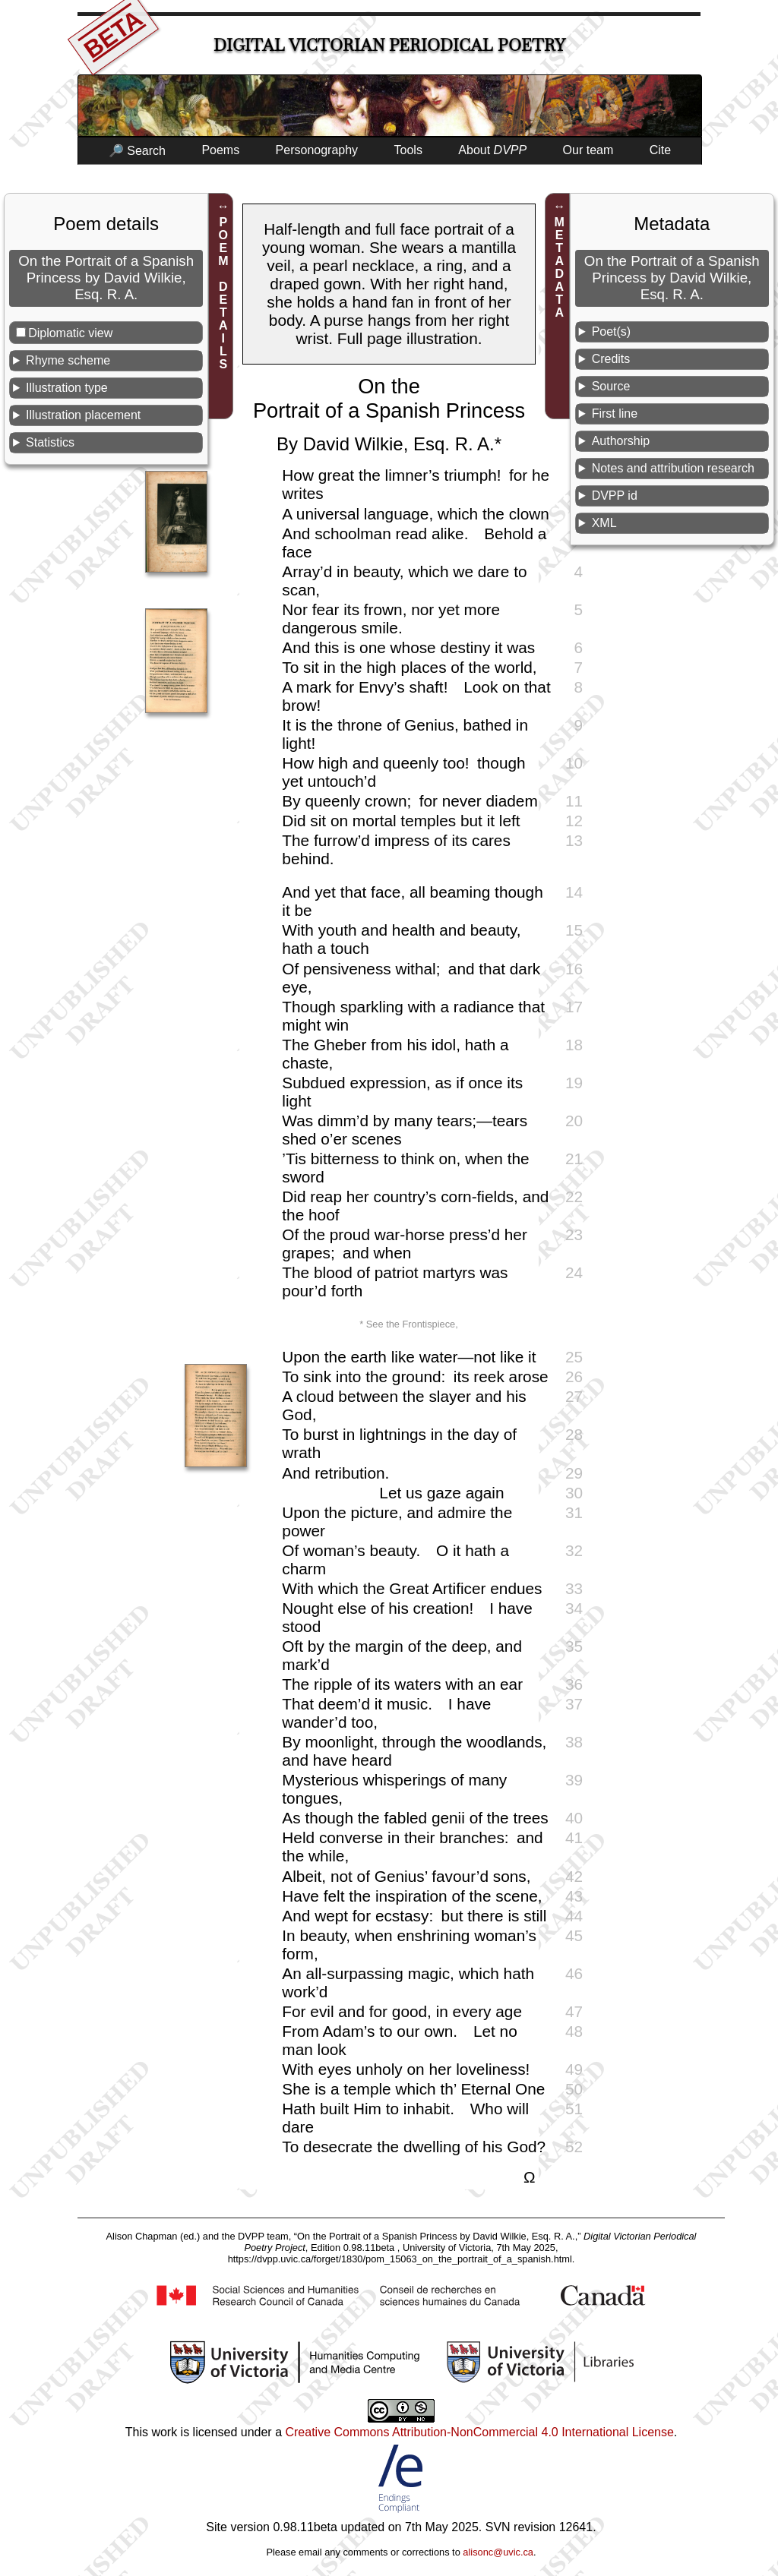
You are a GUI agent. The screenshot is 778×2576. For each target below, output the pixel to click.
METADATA (559, 267)
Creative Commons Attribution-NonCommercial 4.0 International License (479, 2432)
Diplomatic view (70, 333)
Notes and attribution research (673, 468)
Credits (611, 358)
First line (614, 413)
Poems (220, 150)
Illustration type (67, 387)
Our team (588, 150)
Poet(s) (611, 331)
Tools (408, 150)
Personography (317, 150)
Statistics (50, 442)
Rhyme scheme (68, 360)
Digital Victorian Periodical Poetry (389, 45)
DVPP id (614, 495)
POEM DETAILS (223, 293)
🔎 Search (137, 150)
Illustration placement (83, 415)
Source (611, 386)
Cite (660, 150)
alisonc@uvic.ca (498, 2552)
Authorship (621, 440)
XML (604, 522)
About (492, 150)
